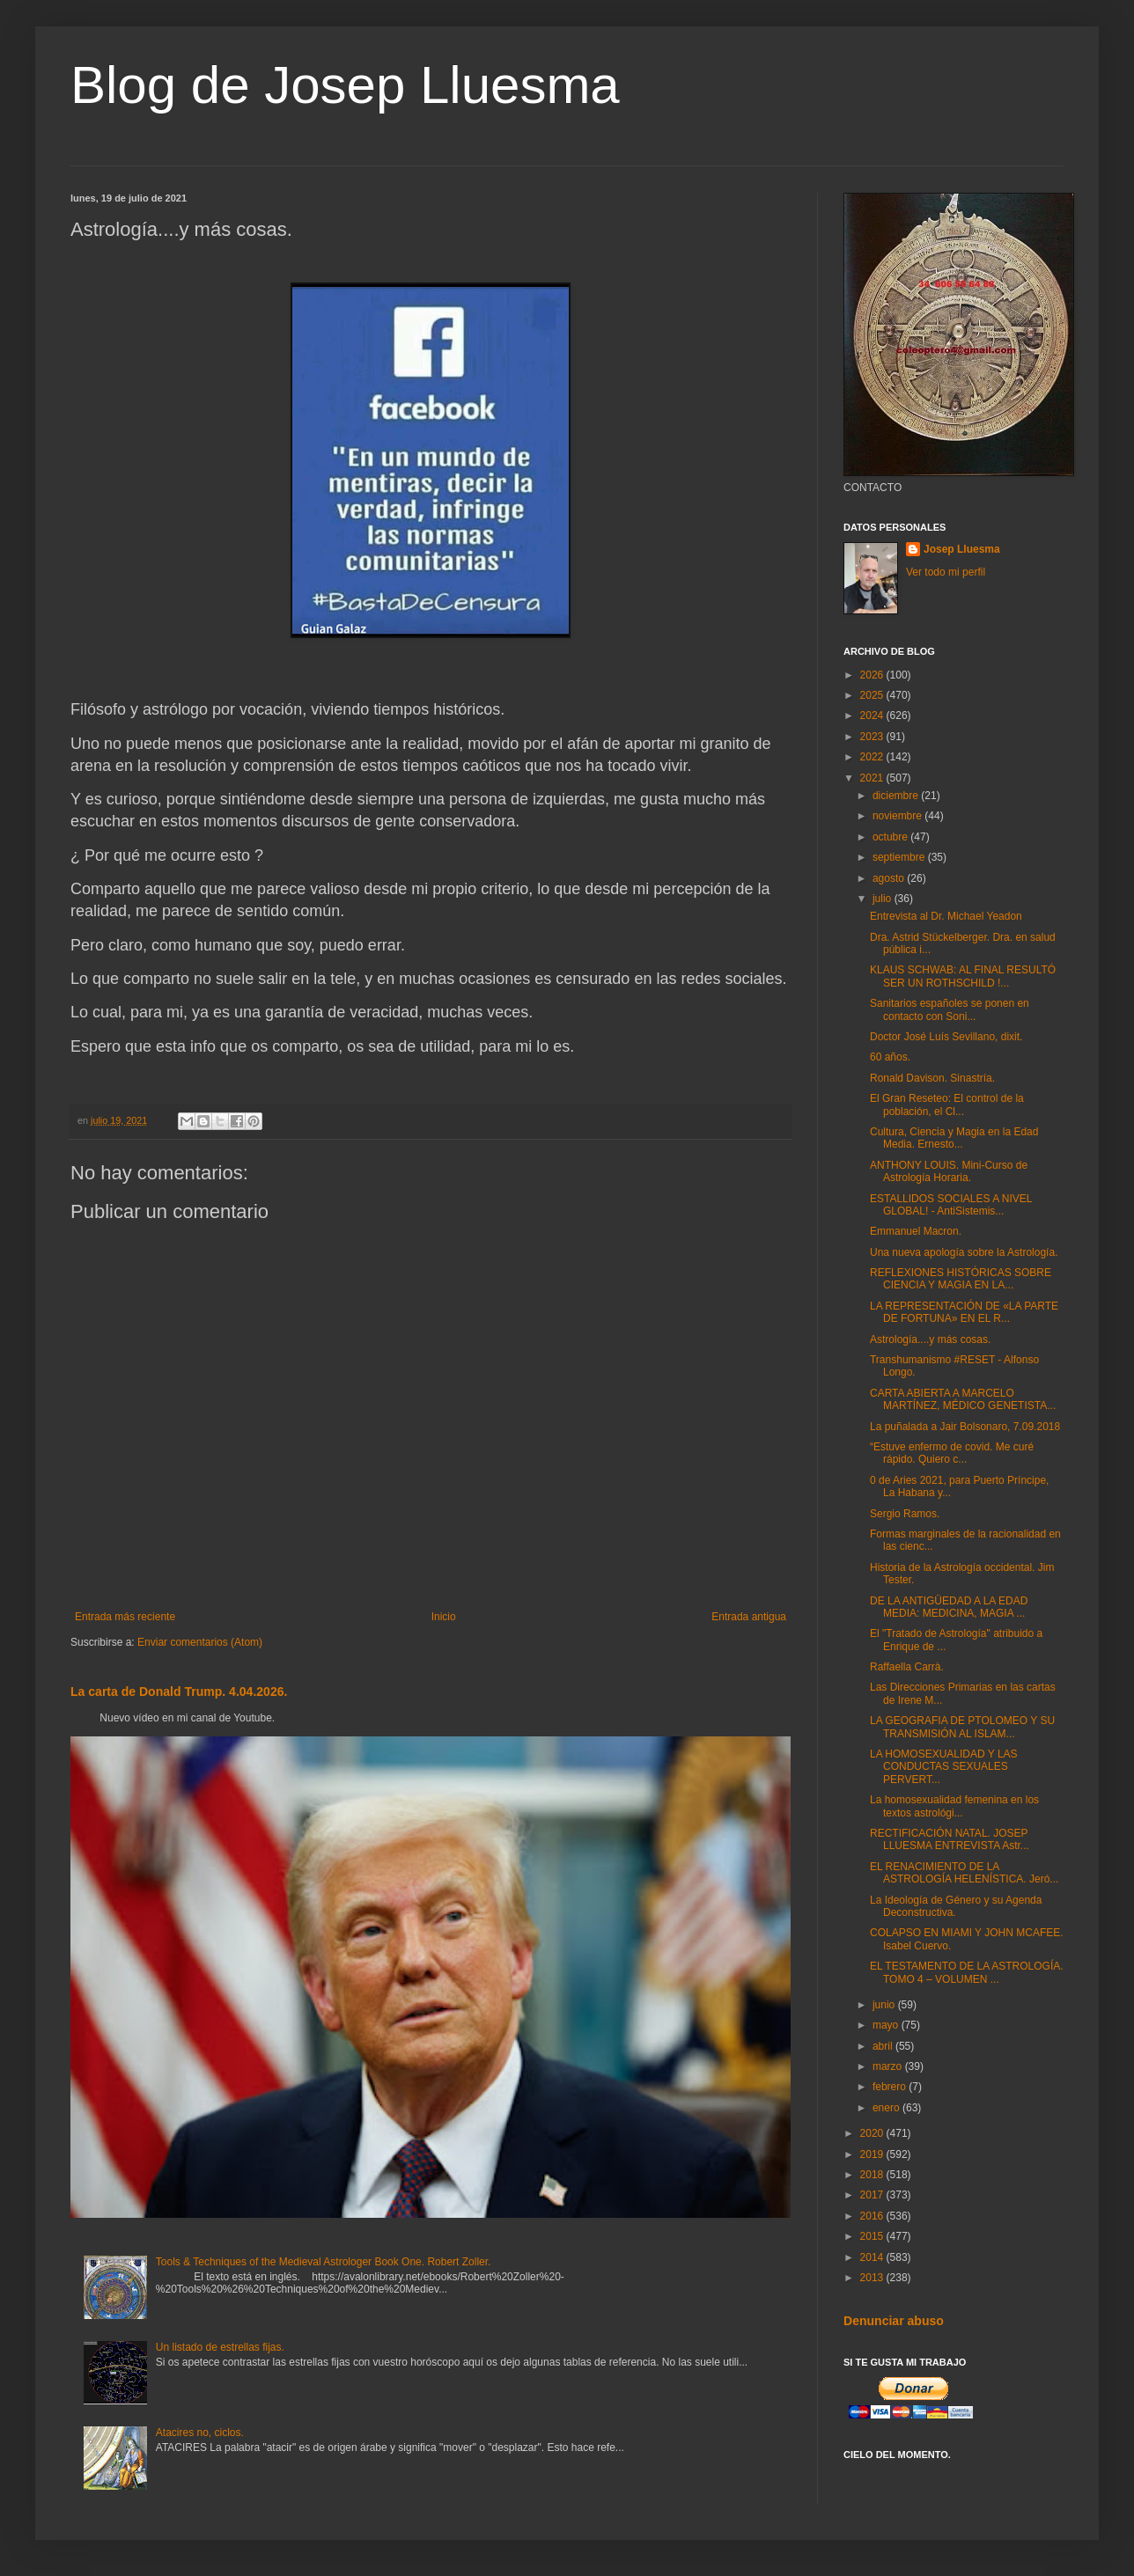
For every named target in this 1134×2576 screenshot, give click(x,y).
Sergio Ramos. (904, 1514)
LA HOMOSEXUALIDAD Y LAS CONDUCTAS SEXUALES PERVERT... (944, 1767)
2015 (873, 2236)
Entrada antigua (748, 1617)
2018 (873, 2175)
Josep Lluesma (962, 549)
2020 (873, 2133)
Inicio (443, 1617)
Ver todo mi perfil (945, 572)
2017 (873, 2195)
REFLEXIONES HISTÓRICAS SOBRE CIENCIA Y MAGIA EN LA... (960, 1278)
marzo (889, 2066)
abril (884, 2046)
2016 (873, 2216)
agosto (890, 878)
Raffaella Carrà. (907, 1667)
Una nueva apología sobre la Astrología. (963, 1252)
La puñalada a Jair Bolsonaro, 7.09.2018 (965, 1426)
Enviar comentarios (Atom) (199, 1642)
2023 (873, 736)
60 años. (890, 1057)
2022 (873, 757)
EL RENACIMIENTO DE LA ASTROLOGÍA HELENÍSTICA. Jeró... (964, 1872)
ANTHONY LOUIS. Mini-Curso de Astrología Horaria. (948, 1171)
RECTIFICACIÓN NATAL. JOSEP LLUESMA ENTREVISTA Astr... (949, 1839)
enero (887, 2108)
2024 (873, 715)
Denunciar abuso (893, 2321)
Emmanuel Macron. (915, 1231)
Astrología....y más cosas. (930, 1339)
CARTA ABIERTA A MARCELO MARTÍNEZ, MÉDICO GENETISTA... (963, 1399)
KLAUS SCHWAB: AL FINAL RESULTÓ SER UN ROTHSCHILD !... (963, 976)
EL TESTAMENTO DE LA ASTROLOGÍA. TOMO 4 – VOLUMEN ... (967, 1972)
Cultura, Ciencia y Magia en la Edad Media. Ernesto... (954, 1138)
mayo (887, 2025)
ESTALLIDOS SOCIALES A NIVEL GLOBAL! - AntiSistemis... (951, 1205)
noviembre (898, 816)
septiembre (900, 857)
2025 (873, 695)
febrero (891, 2087)
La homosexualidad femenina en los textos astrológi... (954, 1806)
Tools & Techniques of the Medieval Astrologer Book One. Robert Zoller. (323, 2262)
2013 (873, 2277)
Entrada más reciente (125, 1617)
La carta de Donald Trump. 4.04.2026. (178, 1691)
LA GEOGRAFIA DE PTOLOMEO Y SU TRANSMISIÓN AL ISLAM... (962, 1726)
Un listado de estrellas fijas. (220, 2347)
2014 (873, 2257)
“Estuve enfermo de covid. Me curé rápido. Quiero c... (952, 1453)
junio (885, 2005)
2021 (873, 778)
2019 (873, 2154)
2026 (873, 675)
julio (884, 898)
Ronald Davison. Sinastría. (932, 1078)
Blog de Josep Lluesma (345, 84)
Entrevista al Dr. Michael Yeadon (946, 916)
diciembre (897, 795)
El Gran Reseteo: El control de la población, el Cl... (947, 1104)
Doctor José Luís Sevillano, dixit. (946, 1037)
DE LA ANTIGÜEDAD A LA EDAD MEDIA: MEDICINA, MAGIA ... (948, 1607)
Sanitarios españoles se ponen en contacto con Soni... (949, 1009)
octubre (891, 837)
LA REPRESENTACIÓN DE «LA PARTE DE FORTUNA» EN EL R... (964, 1312)
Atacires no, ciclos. (200, 2432)
